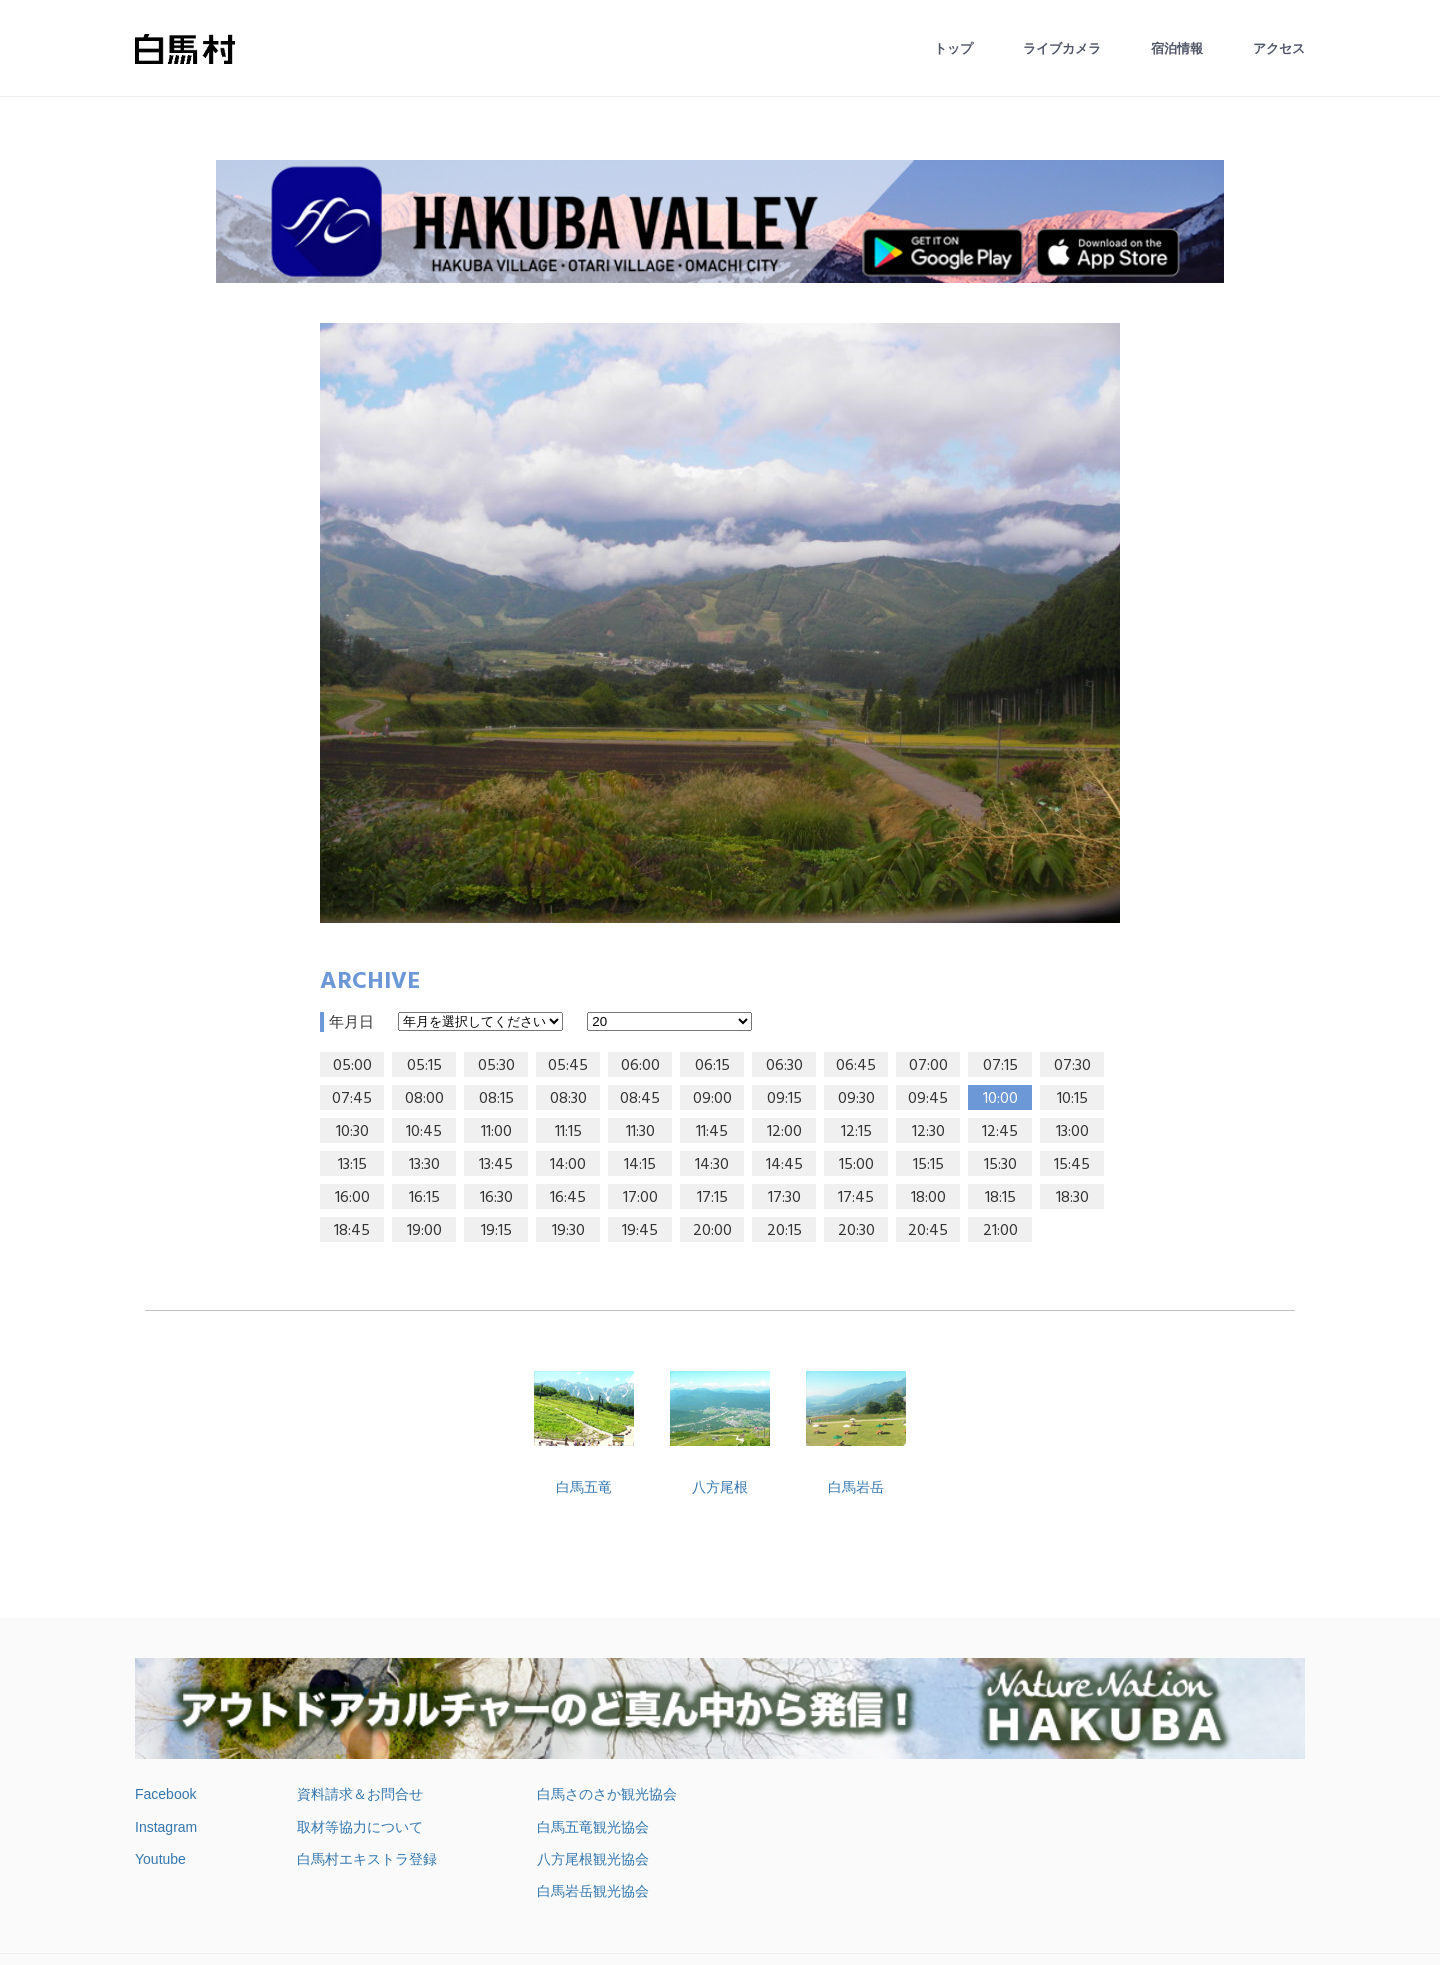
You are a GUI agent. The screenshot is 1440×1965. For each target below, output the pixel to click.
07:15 (1000, 1066)
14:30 (712, 1165)
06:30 (784, 1066)
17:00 (640, 1198)
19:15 (496, 1231)
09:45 (928, 1099)
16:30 (496, 1198)
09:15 (784, 1099)
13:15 (352, 1165)
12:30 (928, 1132)
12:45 (1000, 1132)
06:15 (712, 1066)
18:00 (928, 1198)
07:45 (352, 1099)
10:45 (424, 1132)
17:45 (856, 1198)
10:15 (1072, 1099)
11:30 (640, 1132)
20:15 (784, 1231)
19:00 (424, 1231)
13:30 (424, 1165)
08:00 (424, 1099)
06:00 (640, 1066)
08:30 (568, 1099)
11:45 (712, 1132)
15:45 (1072, 1165)
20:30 (856, 1231)
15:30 (1000, 1165)
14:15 (640, 1165)
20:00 (712, 1231)
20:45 (928, 1231)
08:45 (640, 1099)
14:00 (568, 1165)
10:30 (352, 1132)
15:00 (856, 1165)
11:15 (568, 1132)
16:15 (424, 1198)
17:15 (712, 1198)
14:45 (784, 1165)
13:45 (496, 1165)
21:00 (1000, 1231)
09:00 (712, 1099)
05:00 (352, 1066)
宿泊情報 (1177, 48)
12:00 (784, 1132)
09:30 (856, 1099)
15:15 (928, 1165)
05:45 (568, 1066)
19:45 (640, 1231)
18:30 (1072, 1198)
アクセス (1279, 48)
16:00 (352, 1198)
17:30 (784, 1198)
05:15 (424, 1066)
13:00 (1072, 1132)
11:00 (496, 1132)
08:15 (496, 1099)
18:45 (352, 1231)
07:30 (1072, 1066)
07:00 (928, 1066)
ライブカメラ (1062, 48)
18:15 (1000, 1198)
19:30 (568, 1231)
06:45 (856, 1066)
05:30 (496, 1066)
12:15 (856, 1132)
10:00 (1000, 1099)
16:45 (568, 1198)
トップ (953, 48)
